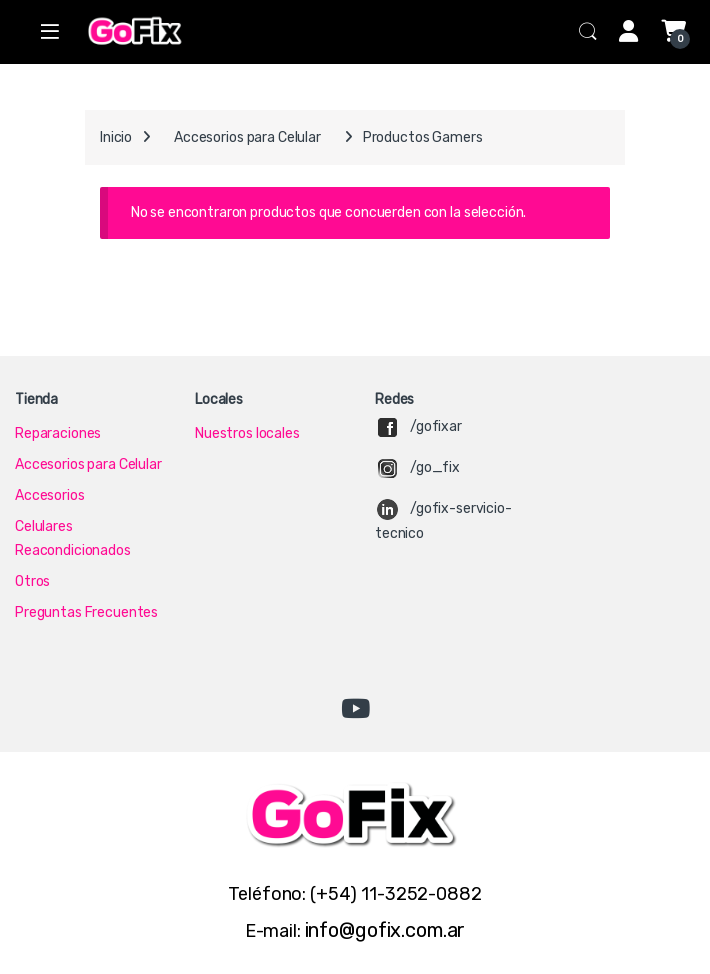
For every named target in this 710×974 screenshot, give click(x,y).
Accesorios (50, 495)
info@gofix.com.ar (385, 930)
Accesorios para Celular (247, 137)
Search (588, 32)
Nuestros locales (247, 433)
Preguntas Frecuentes (86, 612)
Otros (32, 581)
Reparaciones (58, 433)
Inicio (116, 137)
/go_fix (435, 467)
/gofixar (436, 426)
